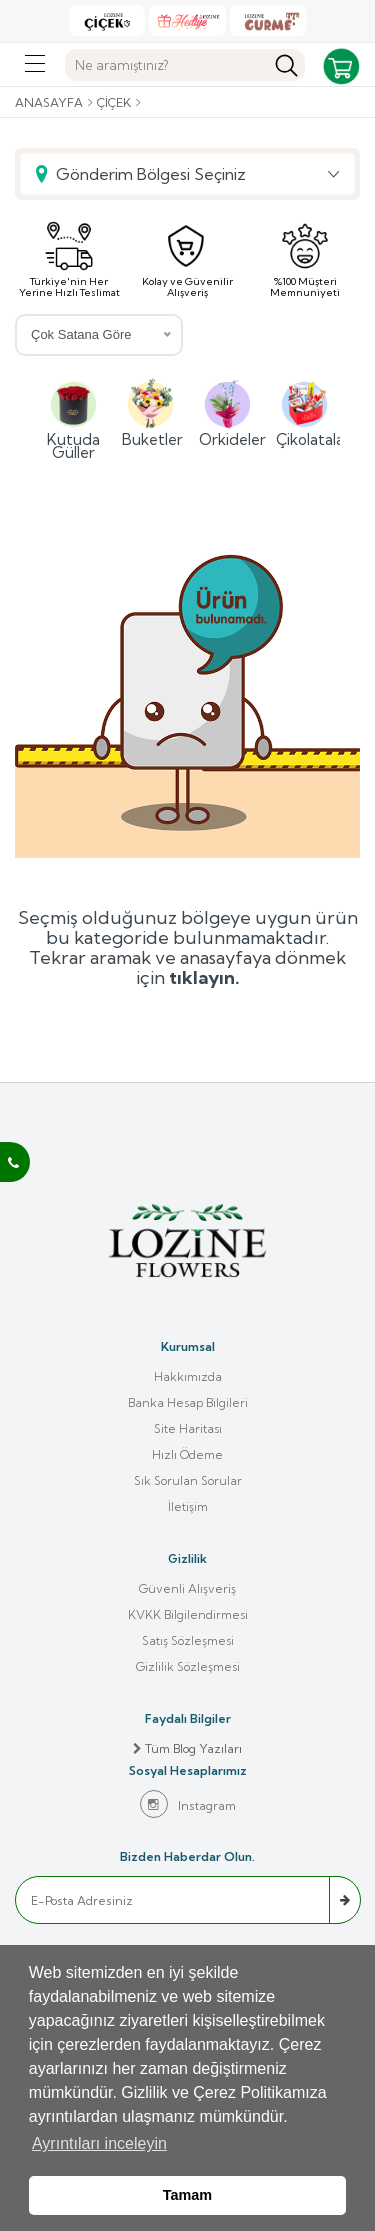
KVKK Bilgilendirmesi (188, 1614)
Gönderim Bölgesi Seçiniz (151, 174)
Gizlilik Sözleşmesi (188, 1666)
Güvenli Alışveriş (187, 1588)
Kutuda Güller (73, 417)
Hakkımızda (188, 1376)
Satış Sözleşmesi (188, 1640)
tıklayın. (204, 978)
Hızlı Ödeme (187, 1454)
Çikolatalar (304, 411)
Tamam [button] (187, 2195)
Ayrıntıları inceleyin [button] (99, 2143)
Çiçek (114, 102)
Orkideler (227, 411)
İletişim (188, 1506)
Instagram (188, 1804)
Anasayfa (49, 102)
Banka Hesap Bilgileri (188, 1402)
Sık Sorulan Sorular (188, 1480)
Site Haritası (188, 1428)
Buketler (150, 411)
